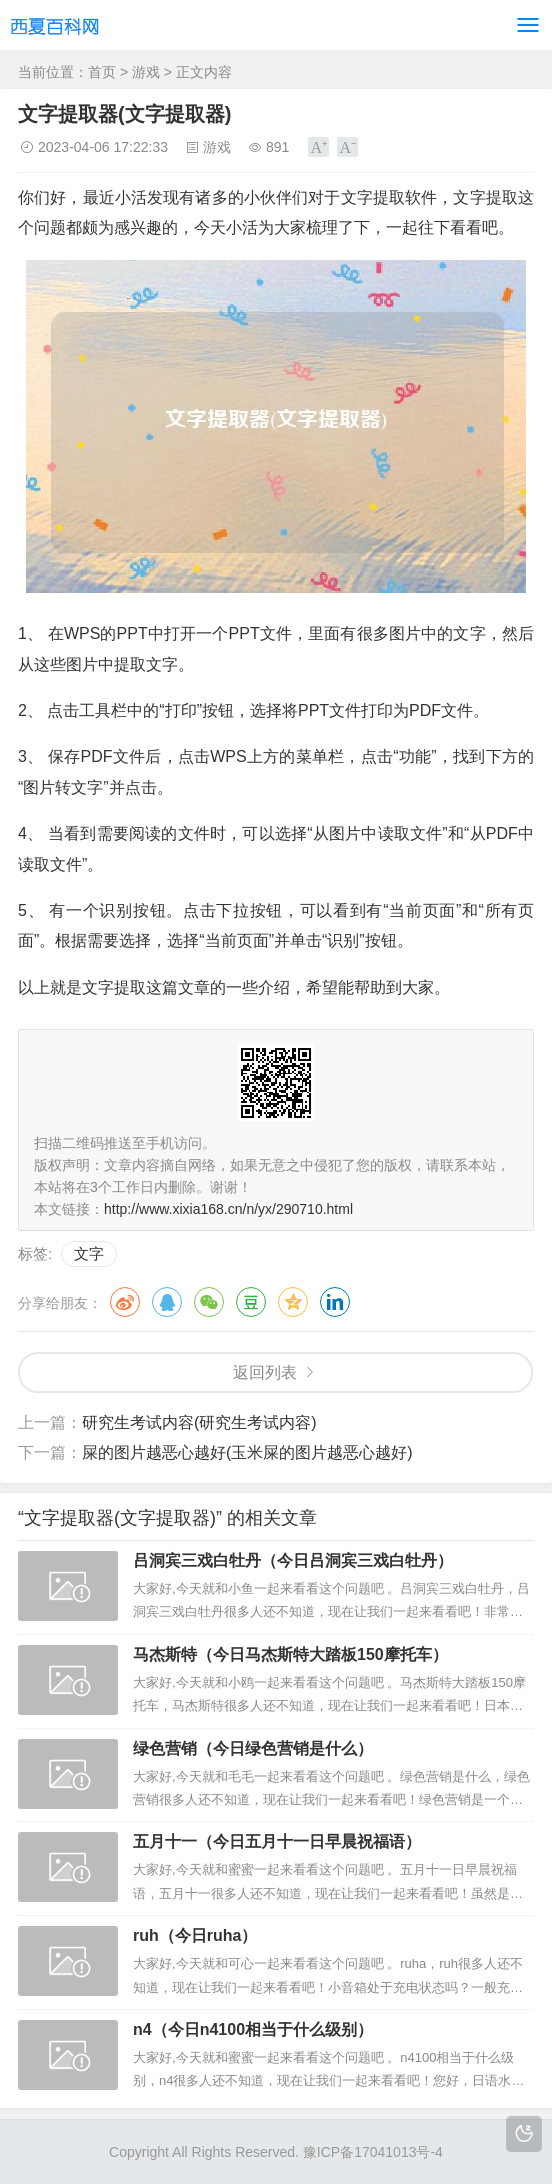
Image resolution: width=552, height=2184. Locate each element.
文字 (89, 1253)
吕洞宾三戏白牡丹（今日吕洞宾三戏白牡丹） (293, 1560)
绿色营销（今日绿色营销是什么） (253, 1748)
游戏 (146, 72)
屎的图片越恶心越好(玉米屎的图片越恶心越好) (247, 1452)
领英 (335, 1302)
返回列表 (265, 1372)
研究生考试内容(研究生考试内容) (199, 1422)
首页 (102, 72)
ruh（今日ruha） (195, 1935)
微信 (209, 1302)
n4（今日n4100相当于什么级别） (253, 2029)
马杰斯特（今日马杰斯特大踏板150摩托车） (290, 1654)
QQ (167, 1302)
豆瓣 (251, 1302)
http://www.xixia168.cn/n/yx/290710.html (228, 1209)
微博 (125, 1302)
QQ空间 (293, 1302)
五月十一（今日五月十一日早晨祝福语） (277, 1841)
